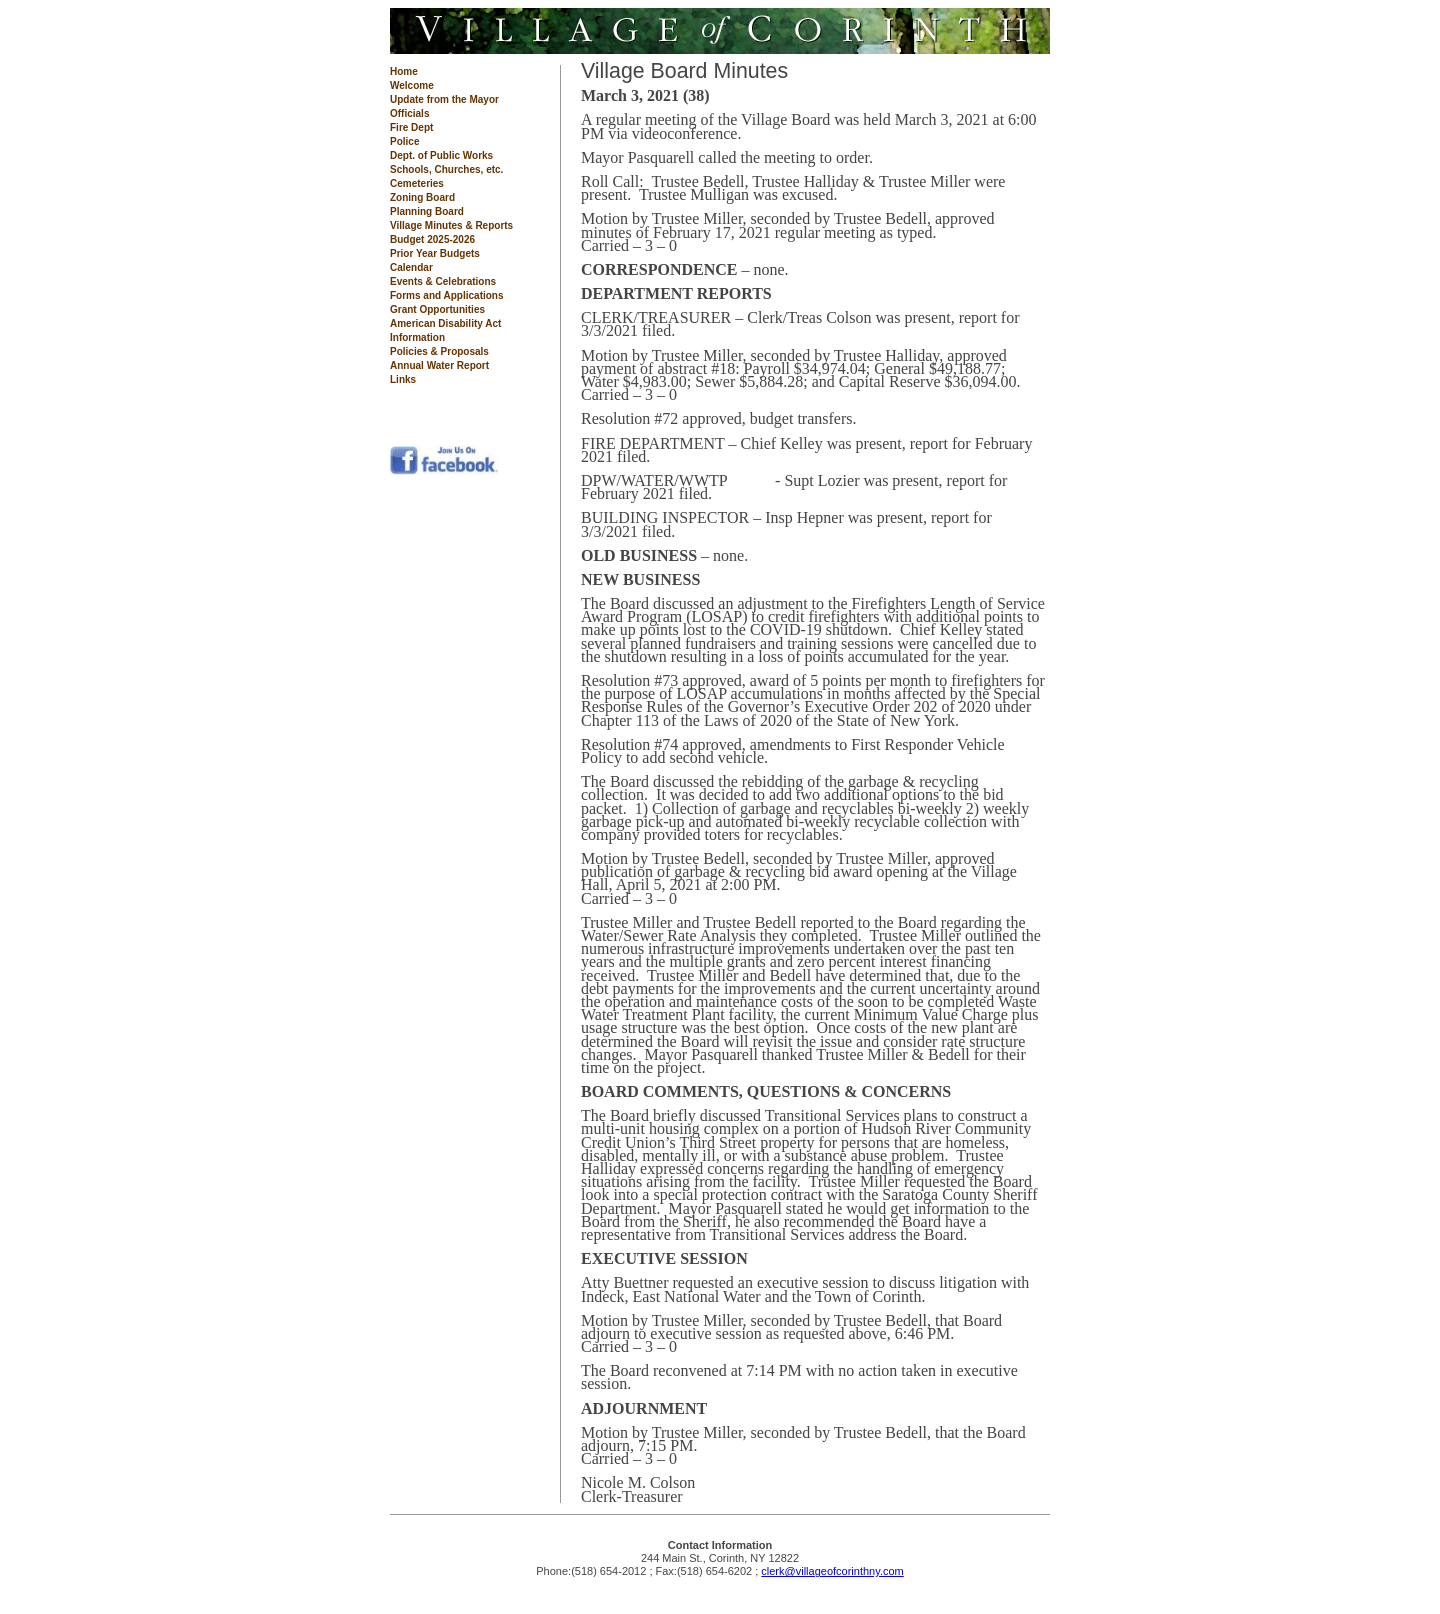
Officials (409, 113)
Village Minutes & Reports (451, 225)
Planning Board (427, 211)
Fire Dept (411, 127)
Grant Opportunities (437, 309)
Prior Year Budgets (435, 253)
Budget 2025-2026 (432, 239)
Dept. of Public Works (441, 155)
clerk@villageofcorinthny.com (832, 1571)
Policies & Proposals (439, 351)
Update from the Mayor (444, 99)
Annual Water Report (439, 365)
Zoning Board (422, 197)
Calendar (411, 267)
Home (404, 71)
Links (403, 379)
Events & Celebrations (443, 281)
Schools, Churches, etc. (446, 169)
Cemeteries (417, 183)
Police (404, 141)
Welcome (412, 85)
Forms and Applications (447, 295)
